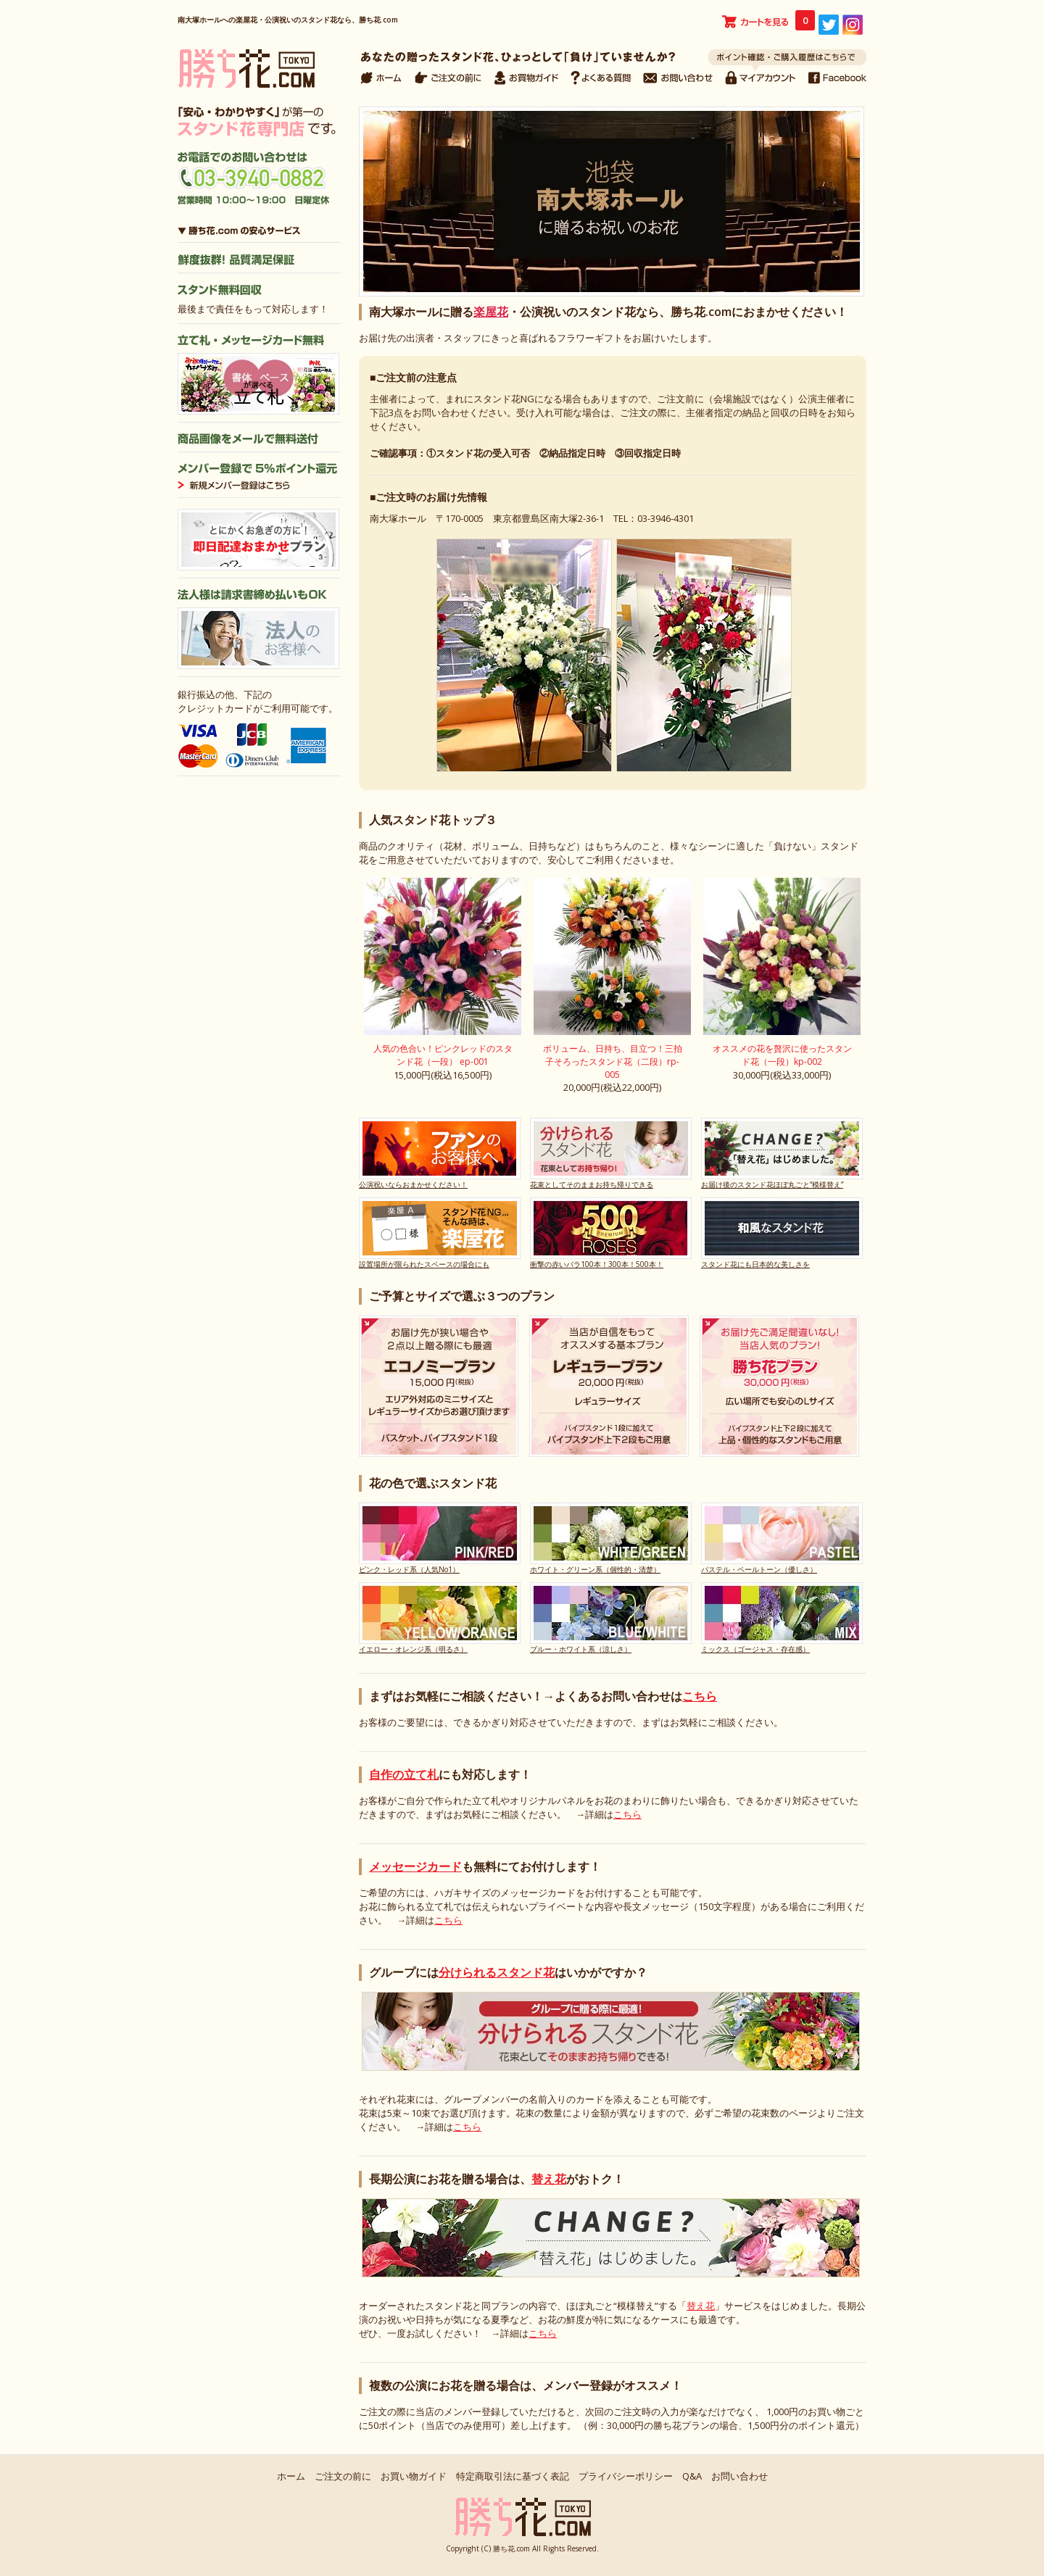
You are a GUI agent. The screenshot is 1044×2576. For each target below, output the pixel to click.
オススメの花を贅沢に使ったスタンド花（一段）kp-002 (782, 1055)
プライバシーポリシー (626, 2475)
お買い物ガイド (414, 2475)
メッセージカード (415, 1866)
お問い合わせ (739, 2475)
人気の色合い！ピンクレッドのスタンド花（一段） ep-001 (443, 1055)
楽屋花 (490, 312)
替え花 (548, 2179)
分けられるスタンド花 (497, 1972)
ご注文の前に (343, 2475)
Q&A (692, 2475)
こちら (699, 1696)
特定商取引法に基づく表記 (512, 2475)
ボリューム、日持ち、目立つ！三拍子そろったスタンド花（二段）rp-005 (612, 1061)
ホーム (291, 2475)
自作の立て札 (404, 1774)
